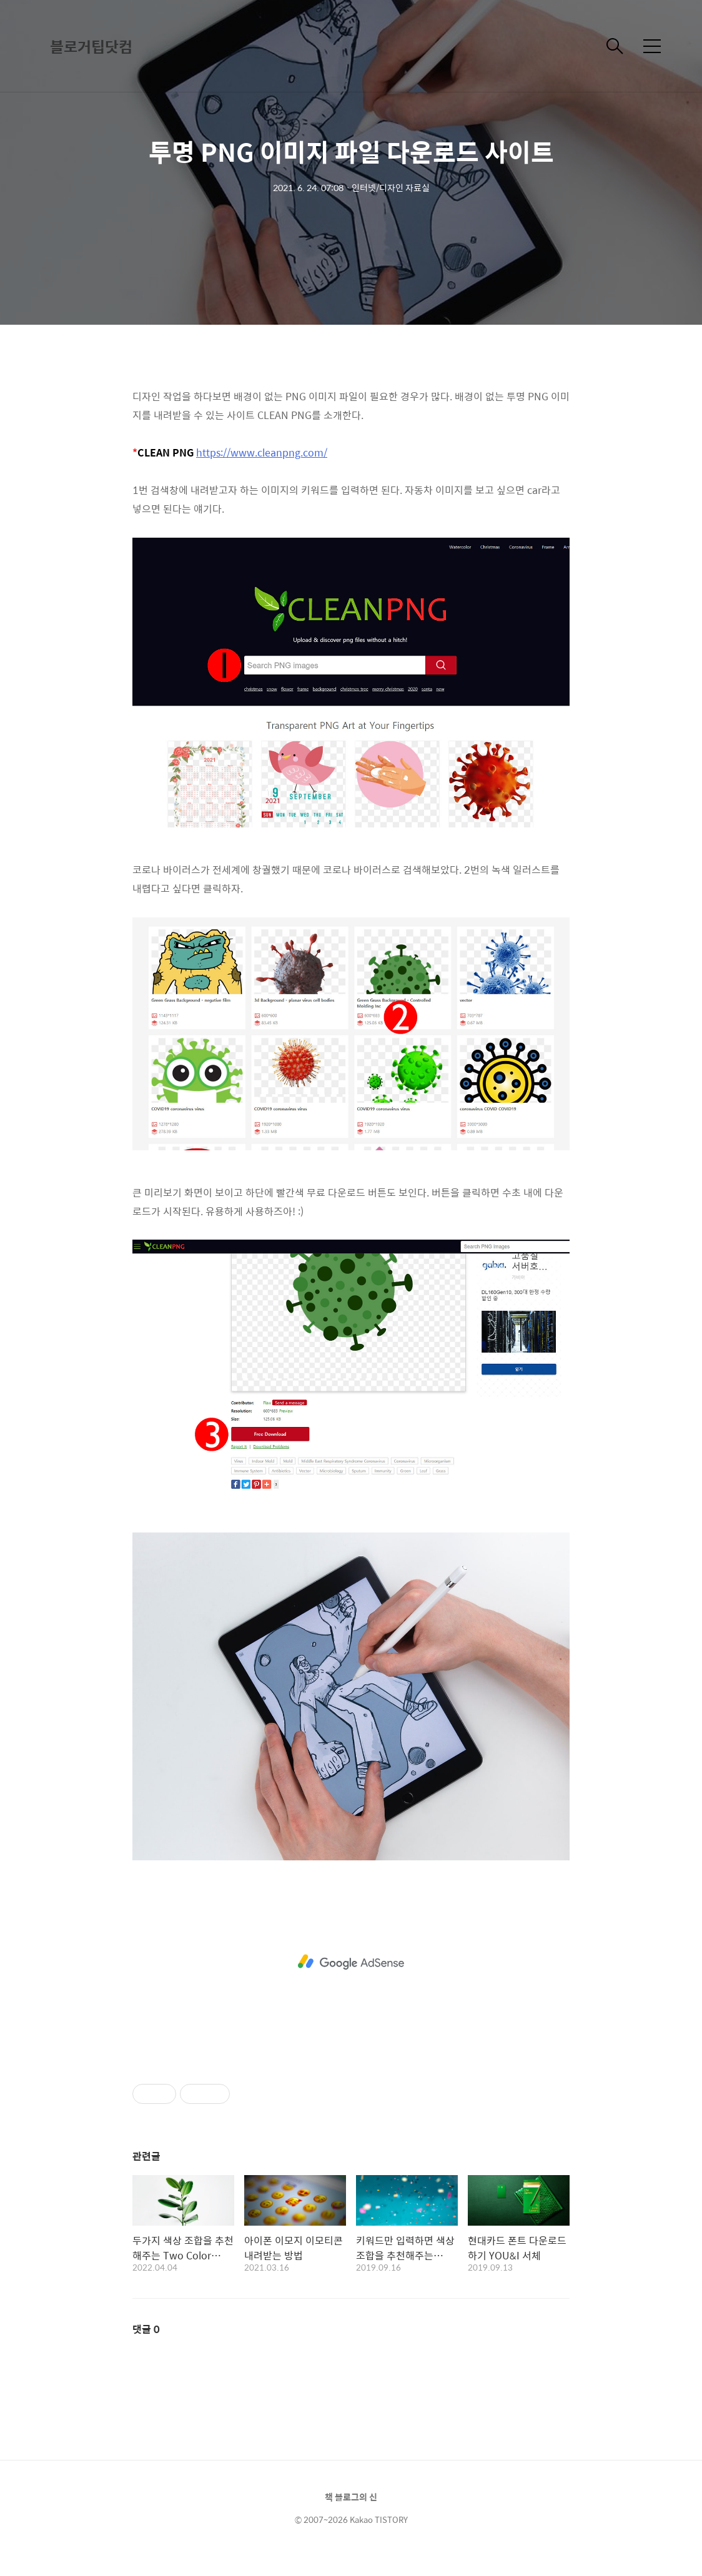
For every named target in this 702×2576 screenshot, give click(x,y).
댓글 (146, 2329)
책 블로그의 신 (351, 2497)
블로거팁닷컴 (91, 46)
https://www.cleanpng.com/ (261, 452)
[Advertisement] (351, 1962)
